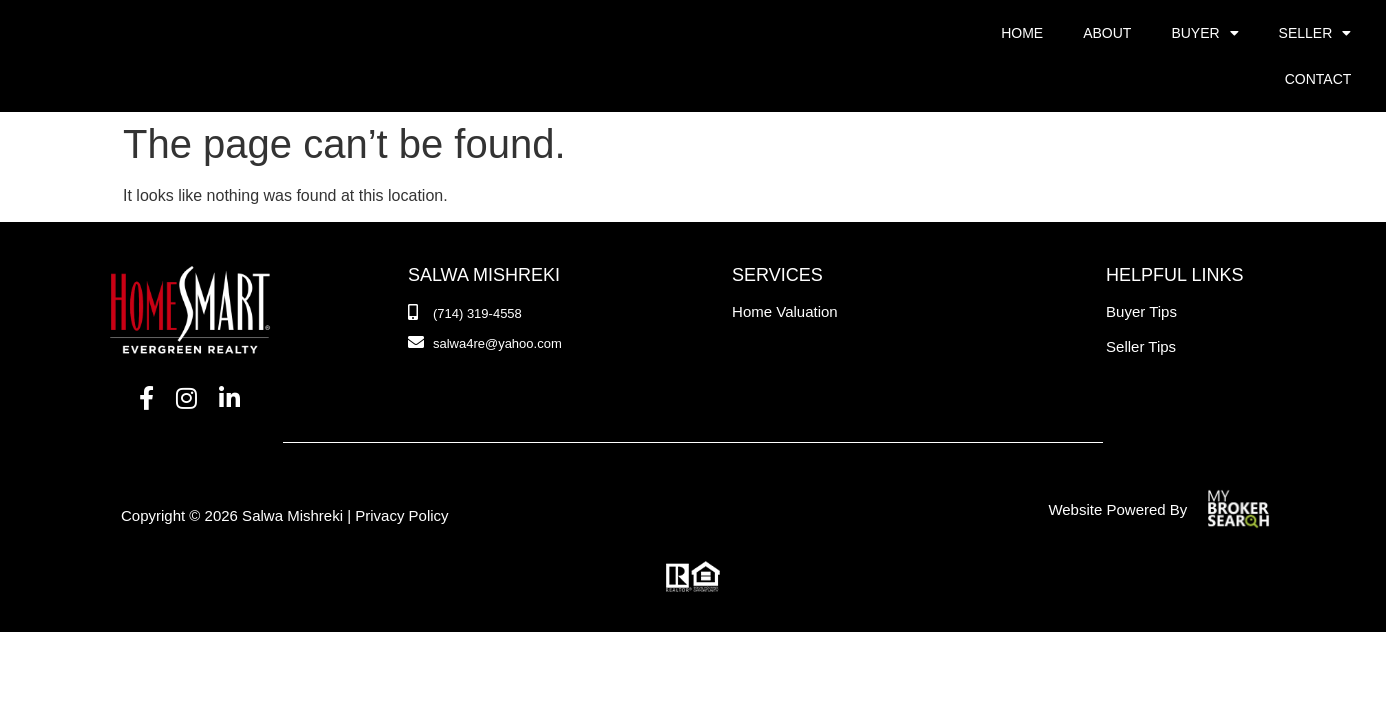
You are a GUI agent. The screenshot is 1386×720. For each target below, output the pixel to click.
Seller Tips (1141, 300)
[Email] (485, 298)
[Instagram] (186, 353)
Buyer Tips (1141, 265)
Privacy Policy (401, 469)
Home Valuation (785, 265)
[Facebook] (146, 353)
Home (1022, 33)
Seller (1315, 33)
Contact (1318, 79)
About (1107, 33)
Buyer (1204, 33)
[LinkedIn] (229, 353)
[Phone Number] (465, 268)
